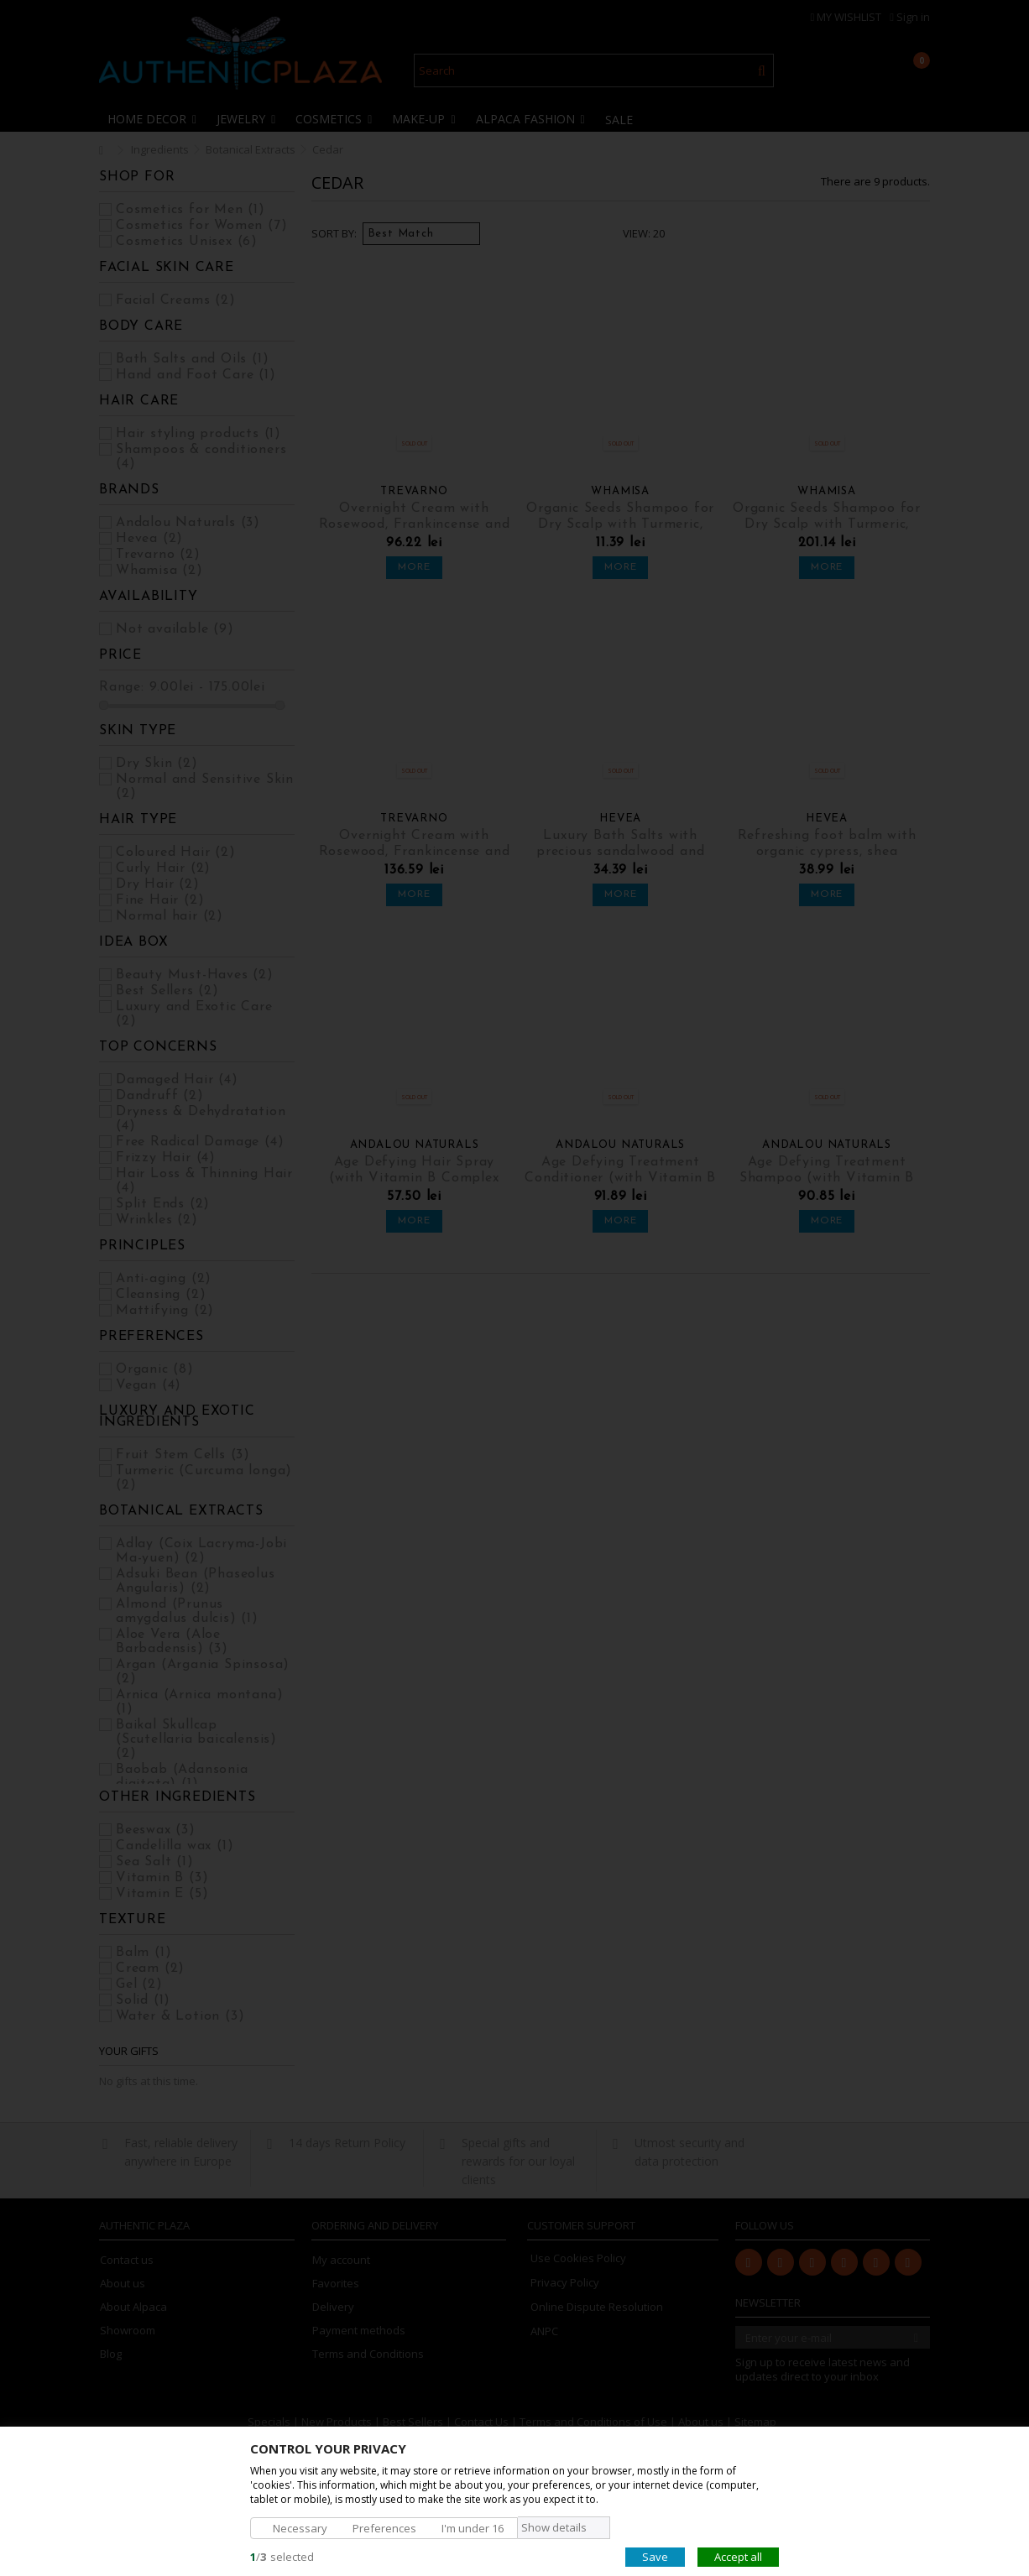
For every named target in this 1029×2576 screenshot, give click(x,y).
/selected (282, 2555)
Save (655, 2555)
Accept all (738, 2555)
